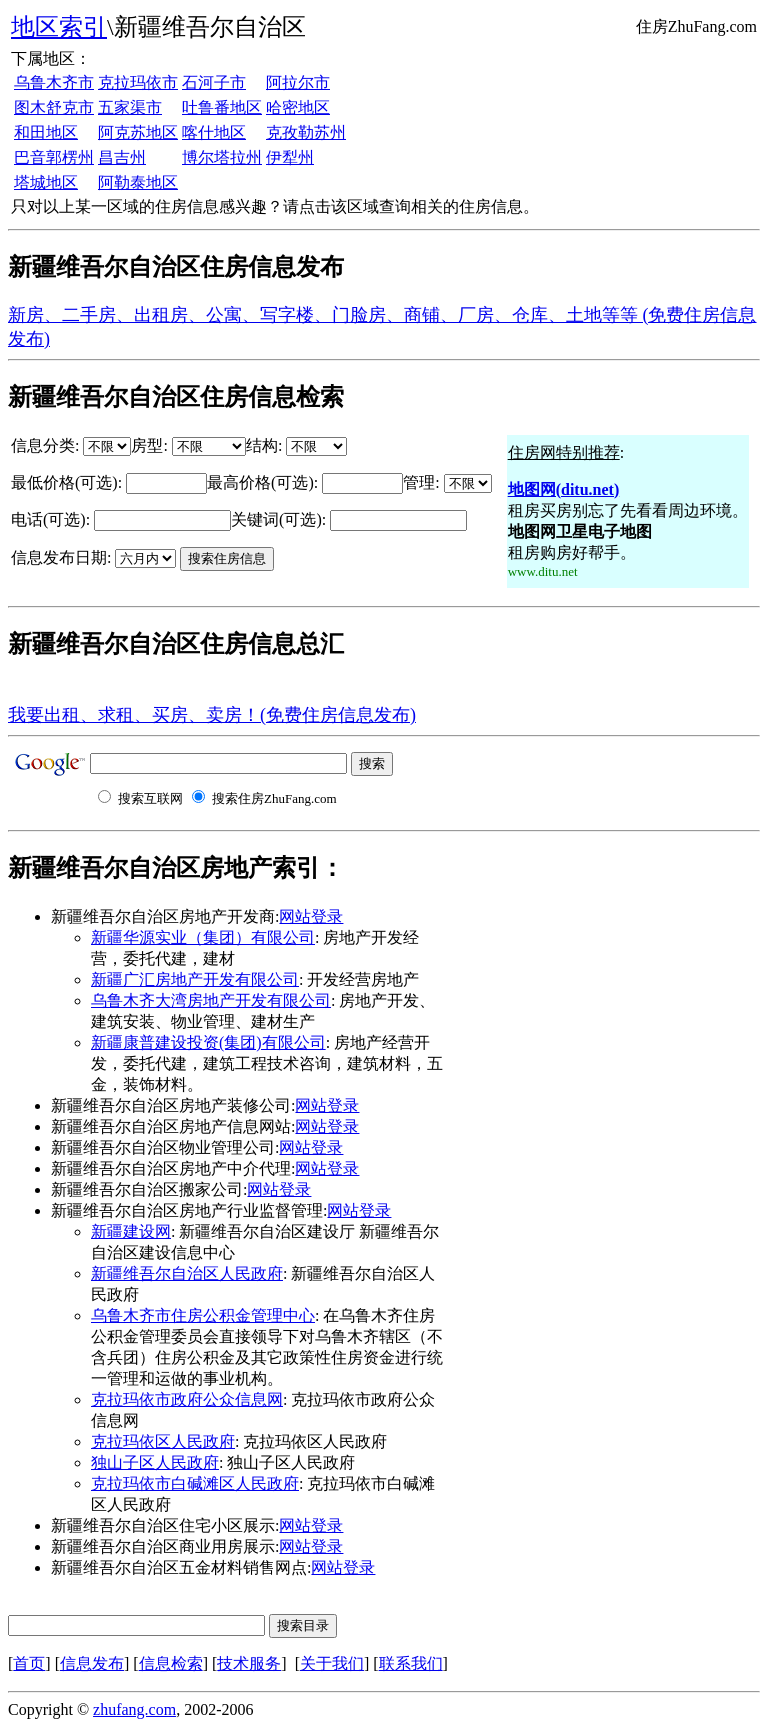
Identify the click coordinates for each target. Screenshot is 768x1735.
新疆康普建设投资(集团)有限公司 (208, 1042)
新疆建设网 (131, 1231)
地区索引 (59, 27)
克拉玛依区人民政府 (163, 1441)
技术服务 (249, 1663)
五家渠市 (130, 107)
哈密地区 (298, 107)
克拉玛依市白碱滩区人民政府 (195, 1483)
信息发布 (92, 1663)
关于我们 (332, 1663)
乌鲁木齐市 (54, 82)
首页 (29, 1663)
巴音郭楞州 (54, 157)
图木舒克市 (54, 107)
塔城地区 (46, 182)
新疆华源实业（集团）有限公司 (203, 937)
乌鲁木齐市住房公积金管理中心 (203, 1315)
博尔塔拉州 (222, 157)
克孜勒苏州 (306, 132)
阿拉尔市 (298, 82)
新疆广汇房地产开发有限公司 (195, 979)
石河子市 (214, 82)
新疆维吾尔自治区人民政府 (187, 1273)
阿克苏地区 (138, 132)
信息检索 (171, 1663)
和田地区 (46, 132)
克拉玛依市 (138, 82)
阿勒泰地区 (138, 182)
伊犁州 (290, 157)
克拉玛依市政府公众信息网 (187, 1399)
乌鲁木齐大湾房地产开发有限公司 (211, 1000)
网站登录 (311, 916)
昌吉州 (122, 157)
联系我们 (411, 1663)
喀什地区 (214, 132)
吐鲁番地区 (222, 107)
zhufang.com (134, 1709)
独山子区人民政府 (155, 1462)
